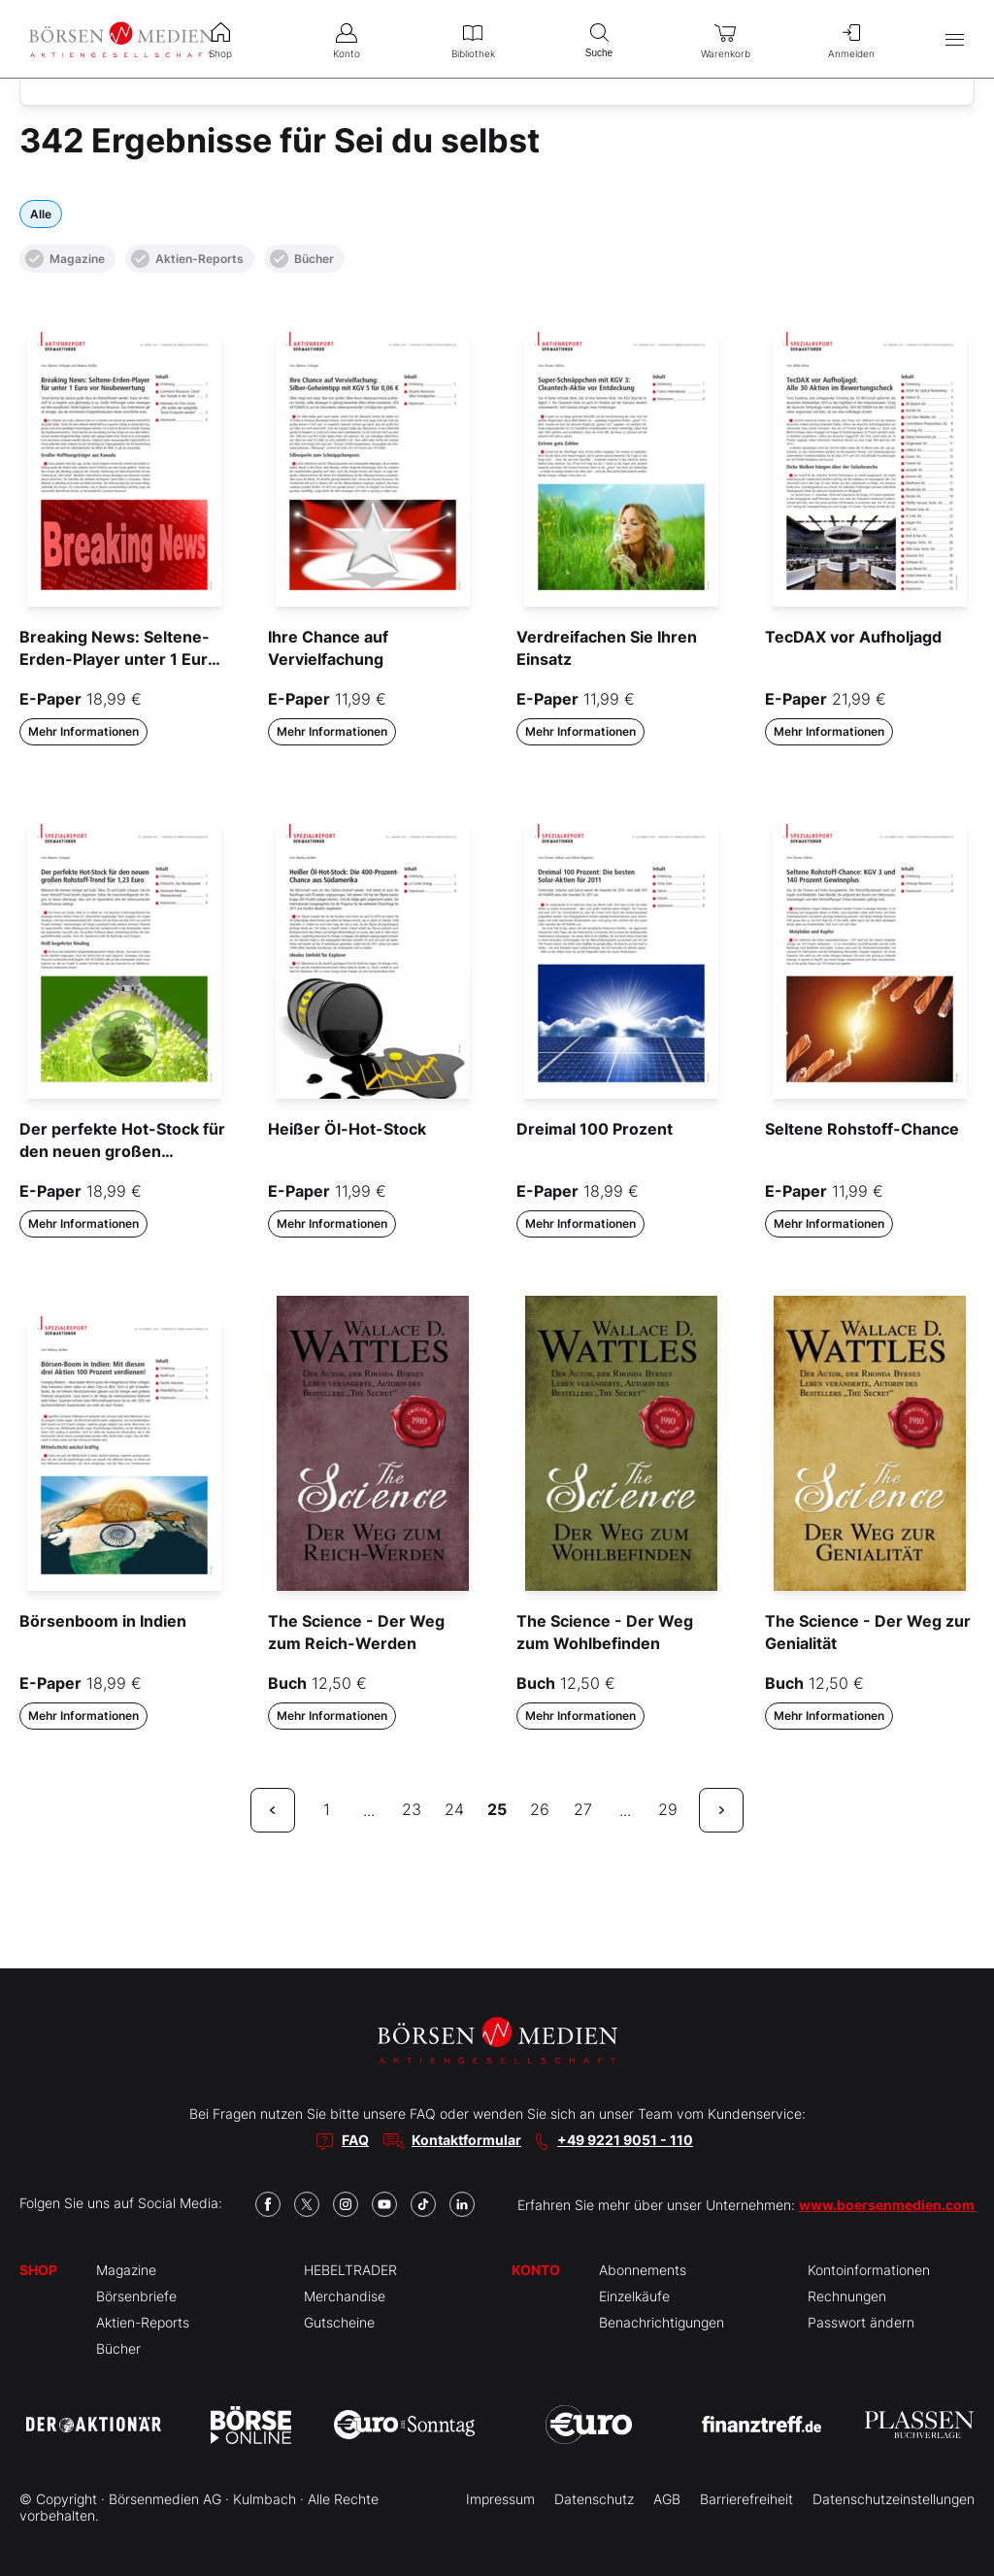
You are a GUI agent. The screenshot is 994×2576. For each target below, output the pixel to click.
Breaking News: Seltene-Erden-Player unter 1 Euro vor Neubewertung (118, 658)
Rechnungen (847, 2296)
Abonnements (642, 2270)
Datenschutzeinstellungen (893, 2499)
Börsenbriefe (136, 2296)
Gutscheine (339, 2322)
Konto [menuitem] (346, 38)
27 (583, 1809)
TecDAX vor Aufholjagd (853, 636)
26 (539, 1809)
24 (454, 1809)
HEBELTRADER (350, 2270)
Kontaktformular (466, 2139)
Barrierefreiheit (746, 2499)
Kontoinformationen (869, 2270)
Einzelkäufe (634, 2296)
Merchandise (344, 2296)
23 (411, 1809)
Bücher (302, 258)
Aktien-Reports (187, 258)
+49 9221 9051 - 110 (625, 2139)
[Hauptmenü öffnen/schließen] (954, 39)
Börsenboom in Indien (102, 1621)
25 (497, 1809)
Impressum (500, 2499)
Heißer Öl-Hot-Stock (347, 1129)
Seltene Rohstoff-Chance (862, 1129)
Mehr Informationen (83, 731)
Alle (40, 214)
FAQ (355, 2139)
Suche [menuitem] (599, 38)
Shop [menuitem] (220, 38)
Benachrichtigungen (661, 2322)
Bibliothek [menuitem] (473, 38)
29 (668, 1809)
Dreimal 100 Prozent (594, 1129)
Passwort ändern (861, 2322)
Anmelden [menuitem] (851, 38)
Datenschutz (594, 2499)
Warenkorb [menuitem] (725, 38)
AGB (666, 2499)
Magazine (65, 258)
